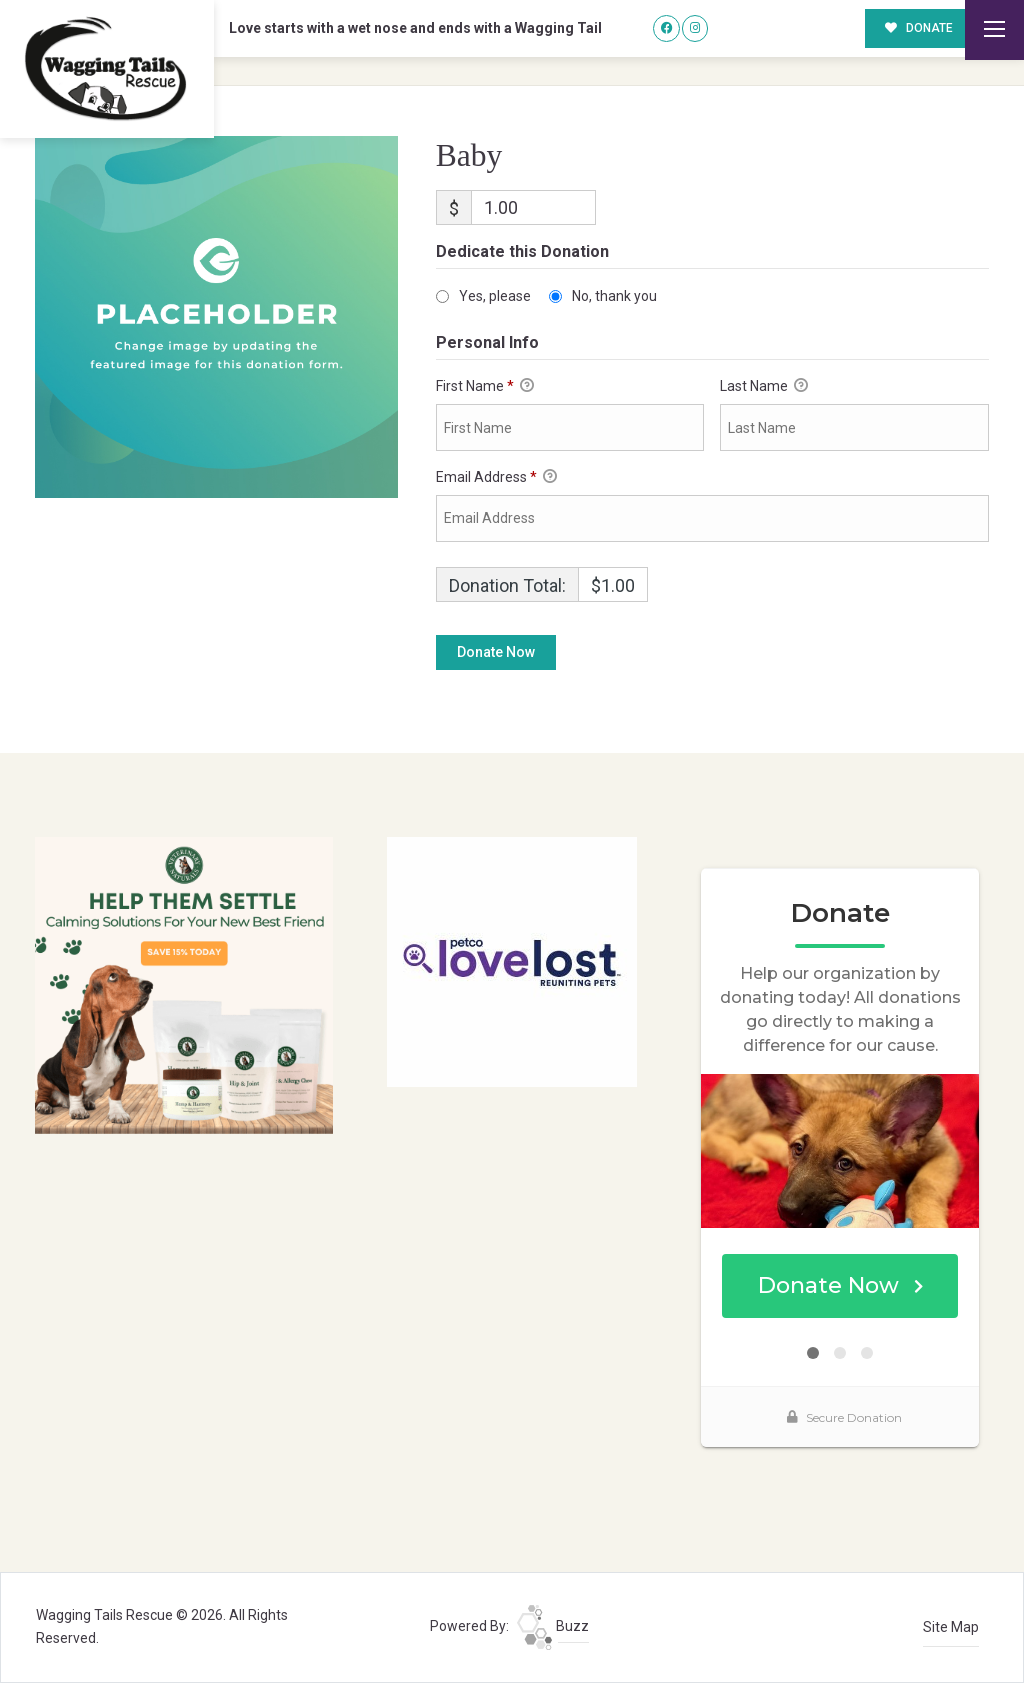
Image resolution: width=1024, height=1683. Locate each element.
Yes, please (495, 296)
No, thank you (614, 296)
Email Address (496, 478)
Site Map (951, 1627)
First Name (485, 387)
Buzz (553, 1626)
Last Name (764, 387)
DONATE (919, 28)
